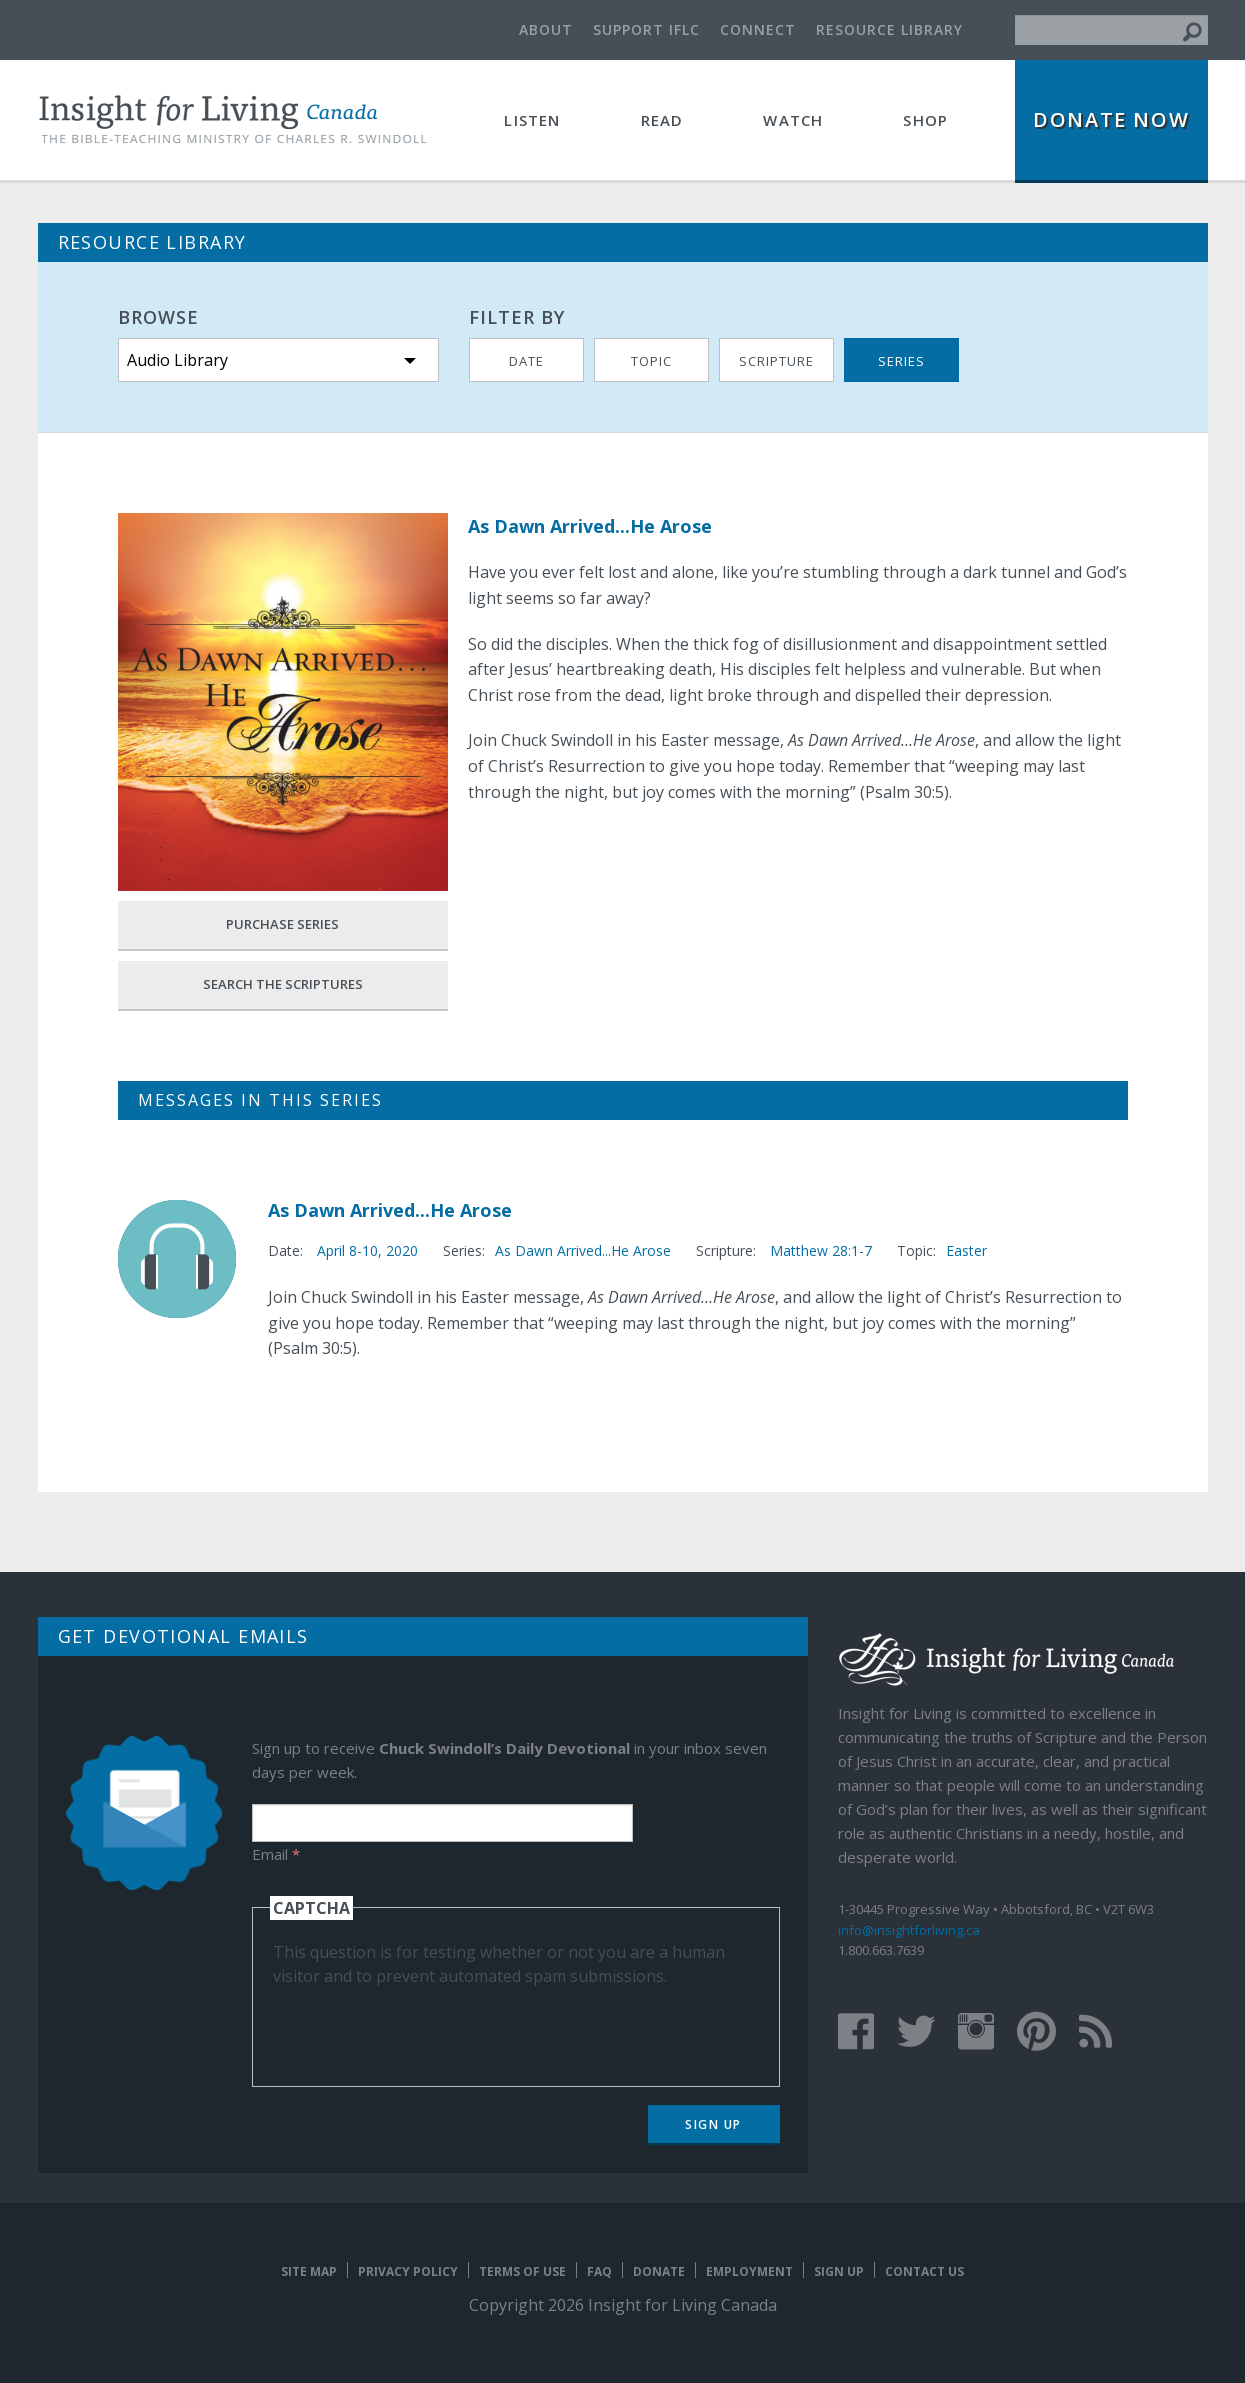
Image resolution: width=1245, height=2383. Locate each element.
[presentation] (425, 2027)
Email (276, 1854)
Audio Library (177, 360)
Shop (925, 120)
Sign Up (713, 2124)
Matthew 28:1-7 (821, 1250)
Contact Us (924, 2271)
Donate (659, 2271)
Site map (309, 2271)
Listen (532, 120)
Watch (793, 120)
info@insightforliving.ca (909, 1930)
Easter (966, 1250)
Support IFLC (646, 29)
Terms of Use (522, 2271)
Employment (749, 2271)
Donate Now (1111, 119)
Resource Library (889, 29)
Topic (651, 361)
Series (901, 361)
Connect (758, 29)
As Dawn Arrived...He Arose (390, 1210)
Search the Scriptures (283, 984)
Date (526, 361)
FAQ (599, 2271)
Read (662, 120)
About (546, 29)
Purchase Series (282, 924)
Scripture (776, 361)
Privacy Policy (408, 2271)
